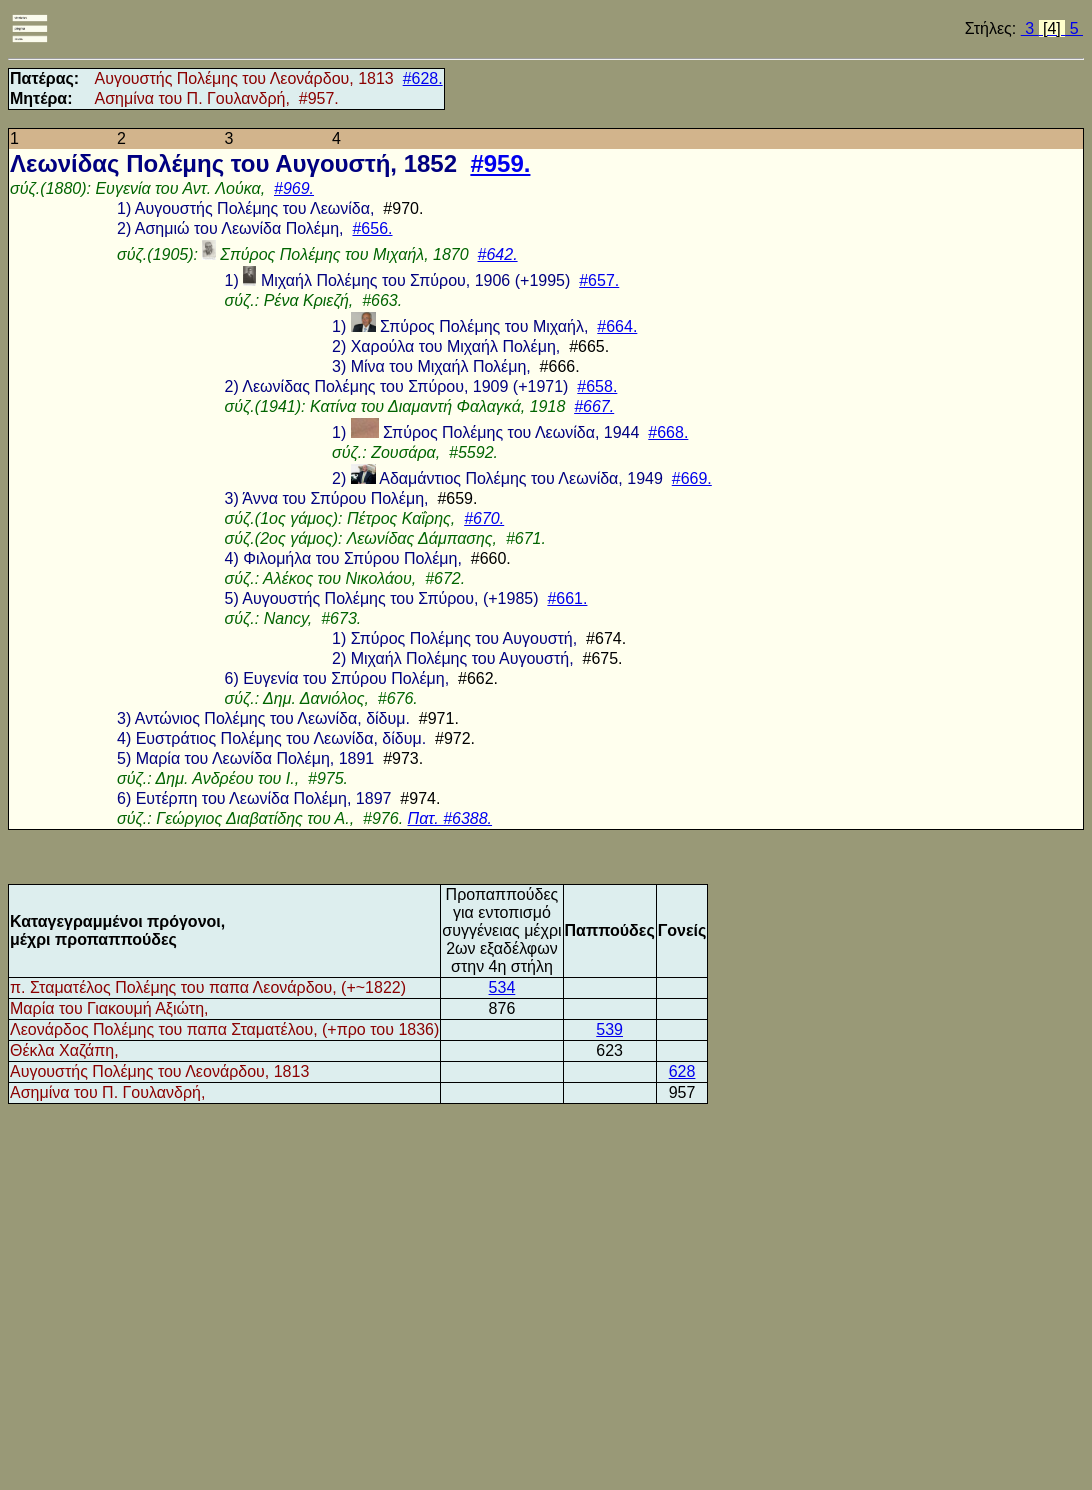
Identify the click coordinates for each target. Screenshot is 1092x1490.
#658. (597, 386)
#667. (594, 406)
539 (609, 1029)
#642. (498, 254)
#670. (484, 518)
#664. (617, 326)
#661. (567, 598)
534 (502, 987)
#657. (599, 280)
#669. (692, 478)
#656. (372, 228)
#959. (500, 163)
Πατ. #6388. (450, 818)
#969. (294, 188)
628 (682, 1071)
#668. (668, 432)
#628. (423, 78)
